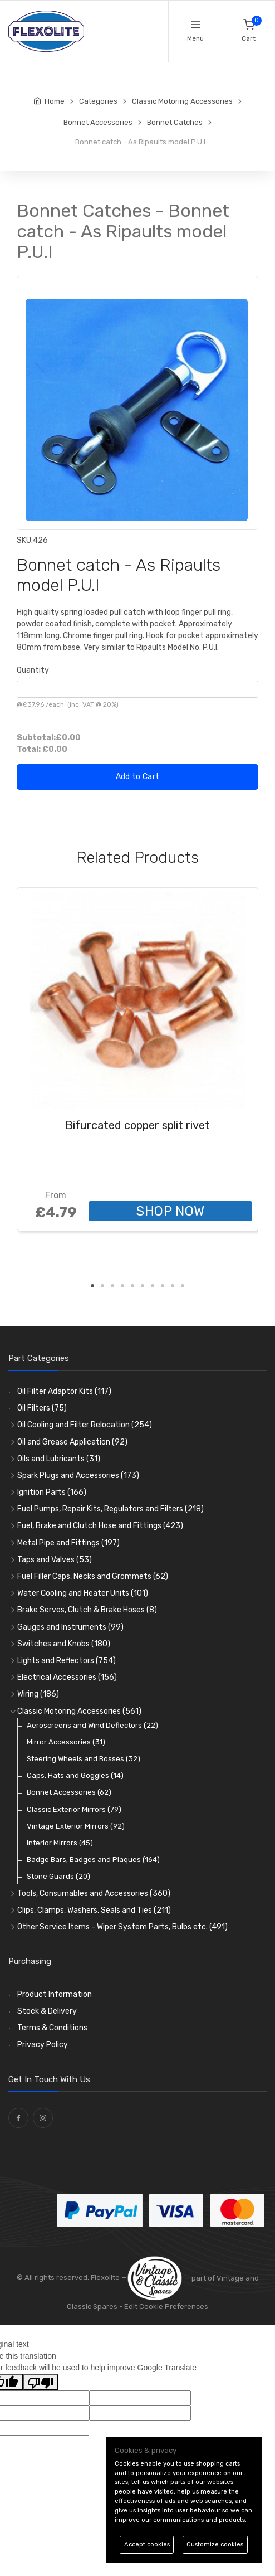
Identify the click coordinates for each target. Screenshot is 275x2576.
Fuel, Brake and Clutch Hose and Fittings (100, 1525)
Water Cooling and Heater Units (82, 1593)
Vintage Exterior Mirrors (76, 1826)
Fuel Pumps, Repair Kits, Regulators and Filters (110, 1509)
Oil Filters (42, 1408)
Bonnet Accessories (69, 1792)
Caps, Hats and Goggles (75, 1775)
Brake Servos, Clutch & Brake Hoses (87, 1610)
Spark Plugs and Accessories (78, 1475)
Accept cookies (147, 2544)
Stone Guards (58, 1876)
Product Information (54, 1994)
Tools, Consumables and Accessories (93, 1893)
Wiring (38, 1694)
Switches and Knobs (63, 1644)
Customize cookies (214, 2544)
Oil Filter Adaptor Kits (64, 1391)
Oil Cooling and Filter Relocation (84, 1425)
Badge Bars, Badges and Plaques (93, 1859)
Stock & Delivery (47, 2011)
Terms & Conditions (52, 2028)
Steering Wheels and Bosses (83, 1758)
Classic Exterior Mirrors (74, 1809)
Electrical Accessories (67, 1677)
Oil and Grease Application (72, 1442)
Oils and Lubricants (58, 1459)
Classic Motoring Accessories (79, 1711)
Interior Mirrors (60, 1843)
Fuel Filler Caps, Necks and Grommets (92, 1576)
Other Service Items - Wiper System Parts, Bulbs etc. (122, 1927)
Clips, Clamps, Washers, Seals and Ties (94, 1910)
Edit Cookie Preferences (166, 2306)
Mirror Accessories (66, 1742)
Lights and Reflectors (66, 1660)
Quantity (33, 670)
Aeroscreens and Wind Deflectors (92, 1725)
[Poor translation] (40, 2382)
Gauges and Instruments (70, 1627)
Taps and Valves (54, 1559)
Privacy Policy (42, 2044)
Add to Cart (138, 776)
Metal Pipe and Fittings (68, 1543)
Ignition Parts (51, 1492)
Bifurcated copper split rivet (137, 1125)
